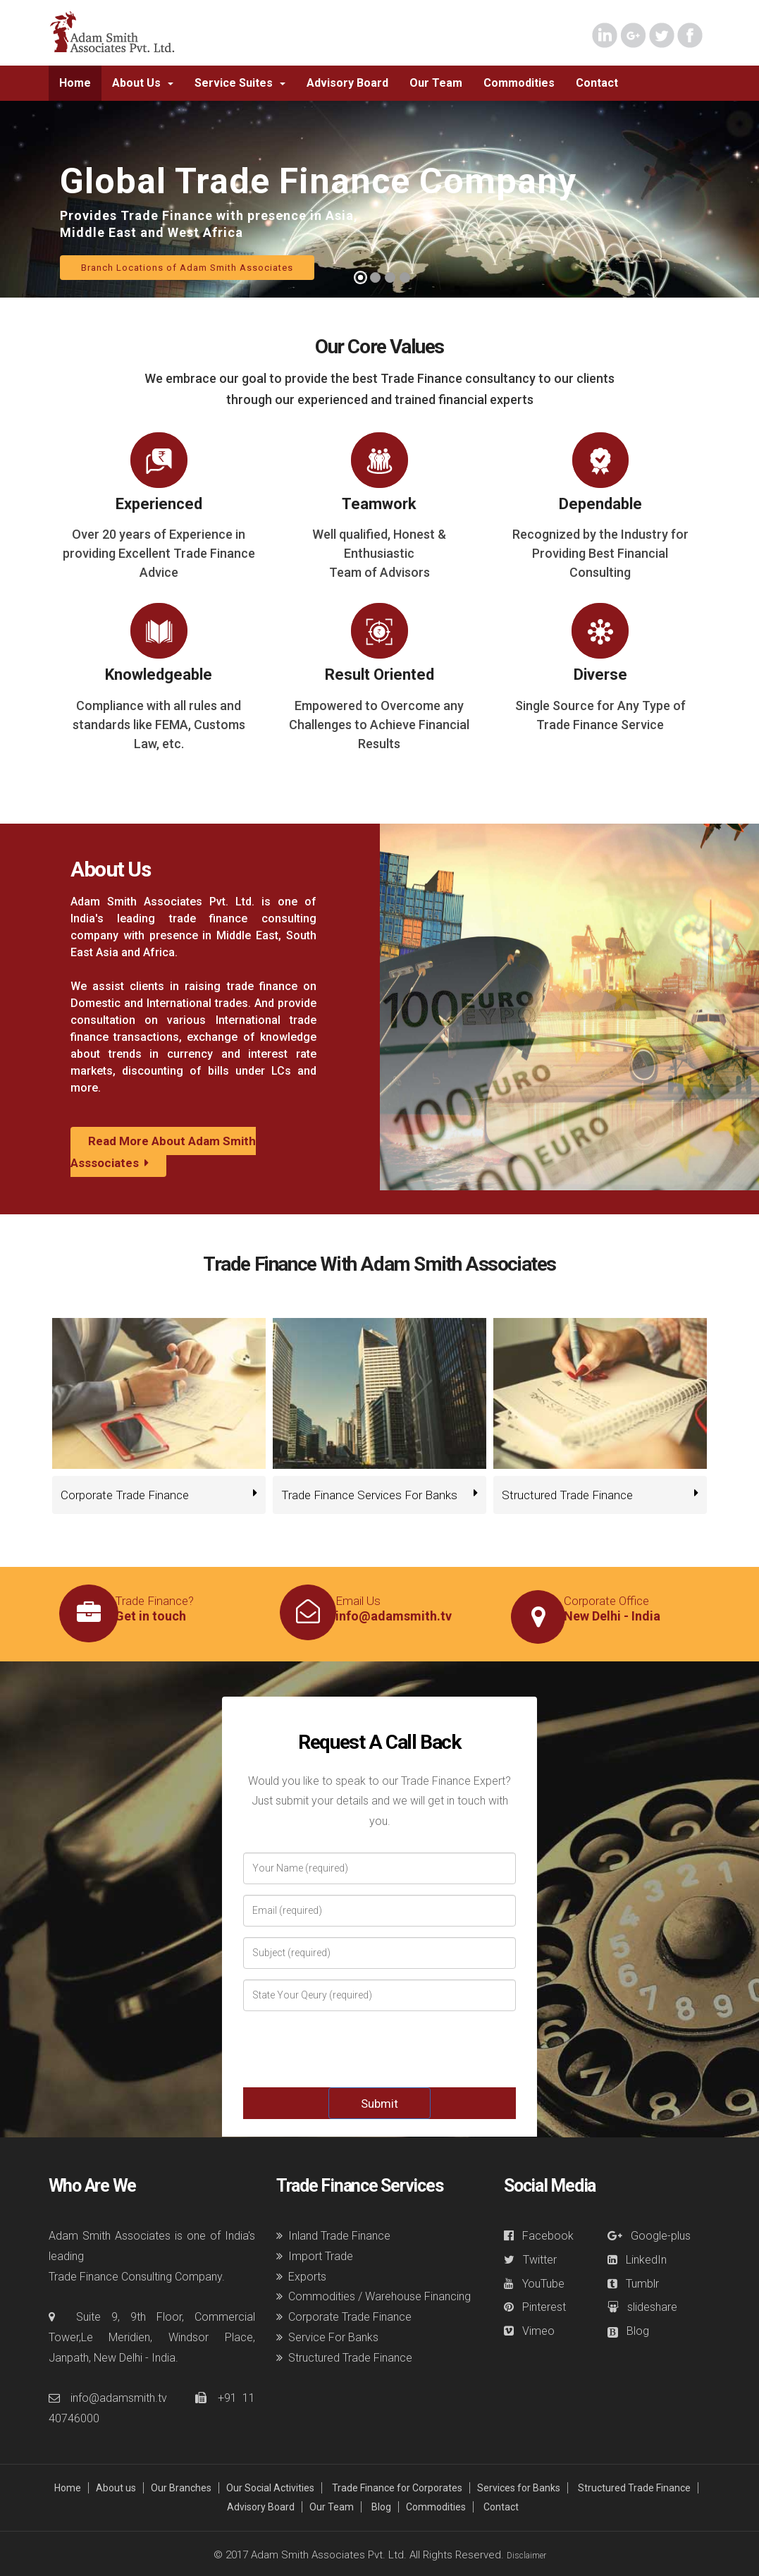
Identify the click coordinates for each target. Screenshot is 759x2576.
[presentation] (381, 2049)
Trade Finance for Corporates (397, 2487)
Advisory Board (261, 2507)
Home (67, 2487)
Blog (381, 2507)
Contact (501, 2507)
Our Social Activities (270, 2487)
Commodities (436, 2507)
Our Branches (181, 2487)
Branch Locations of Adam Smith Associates (187, 267)
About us (116, 2487)
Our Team (331, 2507)
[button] (142, 83)
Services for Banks (518, 2487)
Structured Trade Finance (634, 2487)
